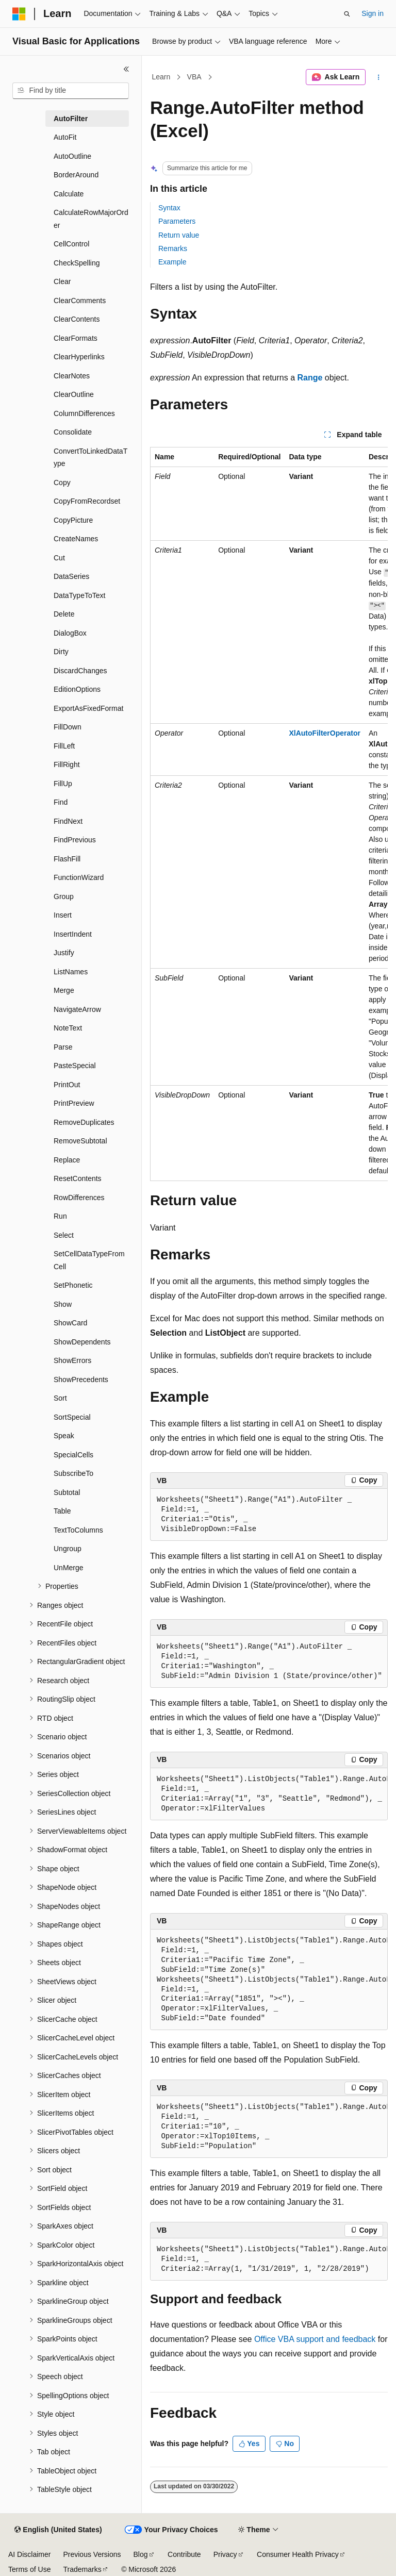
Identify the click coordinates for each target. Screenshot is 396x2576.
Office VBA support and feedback (314, 2339)
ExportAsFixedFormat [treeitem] (88, 708)
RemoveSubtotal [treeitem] (80, 1141)
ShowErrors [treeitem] (72, 1360)
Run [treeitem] (60, 1216)
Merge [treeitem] (64, 990)
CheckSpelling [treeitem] (77, 263)
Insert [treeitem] (63, 915)
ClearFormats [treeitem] (75, 338)
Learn (161, 77)
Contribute (184, 2554)
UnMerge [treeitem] (69, 1568)
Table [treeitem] (62, 1511)
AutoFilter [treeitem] (71, 118)
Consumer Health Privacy (298, 2554)
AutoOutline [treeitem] (72, 156)
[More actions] (379, 77)
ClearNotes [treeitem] (72, 376)
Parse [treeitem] (63, 1047)
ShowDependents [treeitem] (82, 1342)
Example (172, 262)
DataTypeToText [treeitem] (79, 595)
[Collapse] (126, 69)
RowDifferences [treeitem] (79, 1197)
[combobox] (70, 90)
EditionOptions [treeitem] (77, 689)
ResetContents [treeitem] (78, 1178)
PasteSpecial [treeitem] (75, 1065)
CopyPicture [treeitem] (73, 520)
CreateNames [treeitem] (76, 539)
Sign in (372, 13)
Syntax (169, 208)
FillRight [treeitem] (67, 764)
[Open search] (347, 14)
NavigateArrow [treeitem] (77, 1009)
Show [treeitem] (63, 1304)
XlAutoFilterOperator (324, 733)
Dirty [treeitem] (61, 651)
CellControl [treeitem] (71, 244)
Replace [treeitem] (67, 1160)
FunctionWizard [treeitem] (79, 877)
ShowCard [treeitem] (70, 1323)
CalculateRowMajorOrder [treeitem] (91, 218)
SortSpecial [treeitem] (72, 1417)
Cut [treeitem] (59, 558)
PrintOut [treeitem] (67, 1085)
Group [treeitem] (64, 896)
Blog (141, 2554)
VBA (194, 77)
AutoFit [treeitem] (65, 137)
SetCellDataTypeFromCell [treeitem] (89, 1260)
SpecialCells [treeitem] (73, 1455)
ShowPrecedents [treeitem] (81, 1379)
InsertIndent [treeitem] (73, 934)
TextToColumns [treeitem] (78, 1530)
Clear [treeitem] (62, 281)
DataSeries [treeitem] (71, 576)
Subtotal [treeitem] (67, 1492)
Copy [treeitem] (62, 482)
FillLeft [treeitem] (64, 746)
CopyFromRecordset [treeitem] (87, 501)
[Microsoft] (19, 14)
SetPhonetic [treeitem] (73, 1285)
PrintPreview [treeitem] (74, 1103)
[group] (269, 814)
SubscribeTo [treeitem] (73, 1473)
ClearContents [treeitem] (77, 319)
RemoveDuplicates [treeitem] (84, 1122)
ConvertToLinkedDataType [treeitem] (90, 457)
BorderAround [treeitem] (76, 175)
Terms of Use (29, 2569)
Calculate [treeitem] (69, 194)
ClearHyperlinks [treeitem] (79, 357)
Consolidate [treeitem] (73, 432)
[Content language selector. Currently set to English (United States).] (58, 2530)
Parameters (176, 221)
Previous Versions (92, 2554)
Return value (178, 235)
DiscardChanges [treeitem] (80, 671)
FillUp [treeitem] (63, 783)
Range (310, 377)
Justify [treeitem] (64, 953)
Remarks (172, 248)
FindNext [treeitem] (68, 821)
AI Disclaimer (29, 2554)
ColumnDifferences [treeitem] (84, 413)
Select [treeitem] (64, 1235)
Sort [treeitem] (60, 1398)
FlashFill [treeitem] (67, 859)
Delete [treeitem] (64, 614)
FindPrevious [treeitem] (75, 840)
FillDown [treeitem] (67, 727)
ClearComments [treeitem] (80, 300)
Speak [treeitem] (64, 1436)
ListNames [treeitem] (71, 972)
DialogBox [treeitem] (70, 633)
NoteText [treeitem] (68, 1028)
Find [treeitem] (61, 802)
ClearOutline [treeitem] (74, 394)
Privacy (225, 2554)
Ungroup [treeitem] (67, 1548)
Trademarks (82, 2569)
